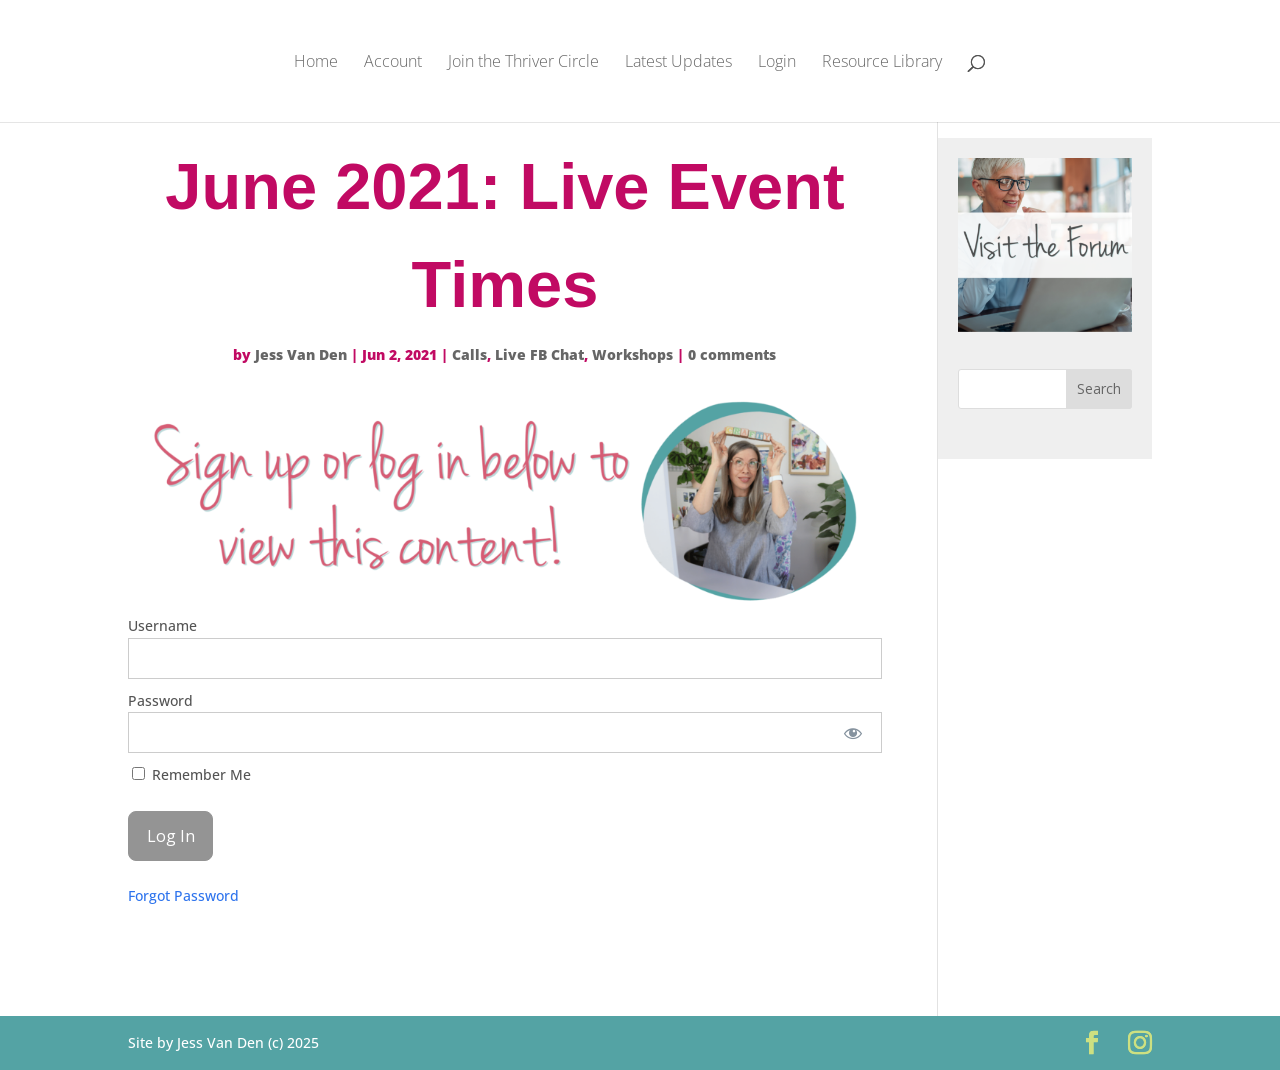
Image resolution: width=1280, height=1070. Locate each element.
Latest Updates (678, 63)
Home (316, 63)
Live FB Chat (539, 354)
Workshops (632, 354)
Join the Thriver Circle (523, 63)
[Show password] (853, 732)
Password (160, 700)
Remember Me (191, 774)
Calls (469, 354)
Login (777, 63)
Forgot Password (183, 895)
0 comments (732, 354)
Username (162, 625)
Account (393, 63)
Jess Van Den (301, 354)
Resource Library (882, 63)
